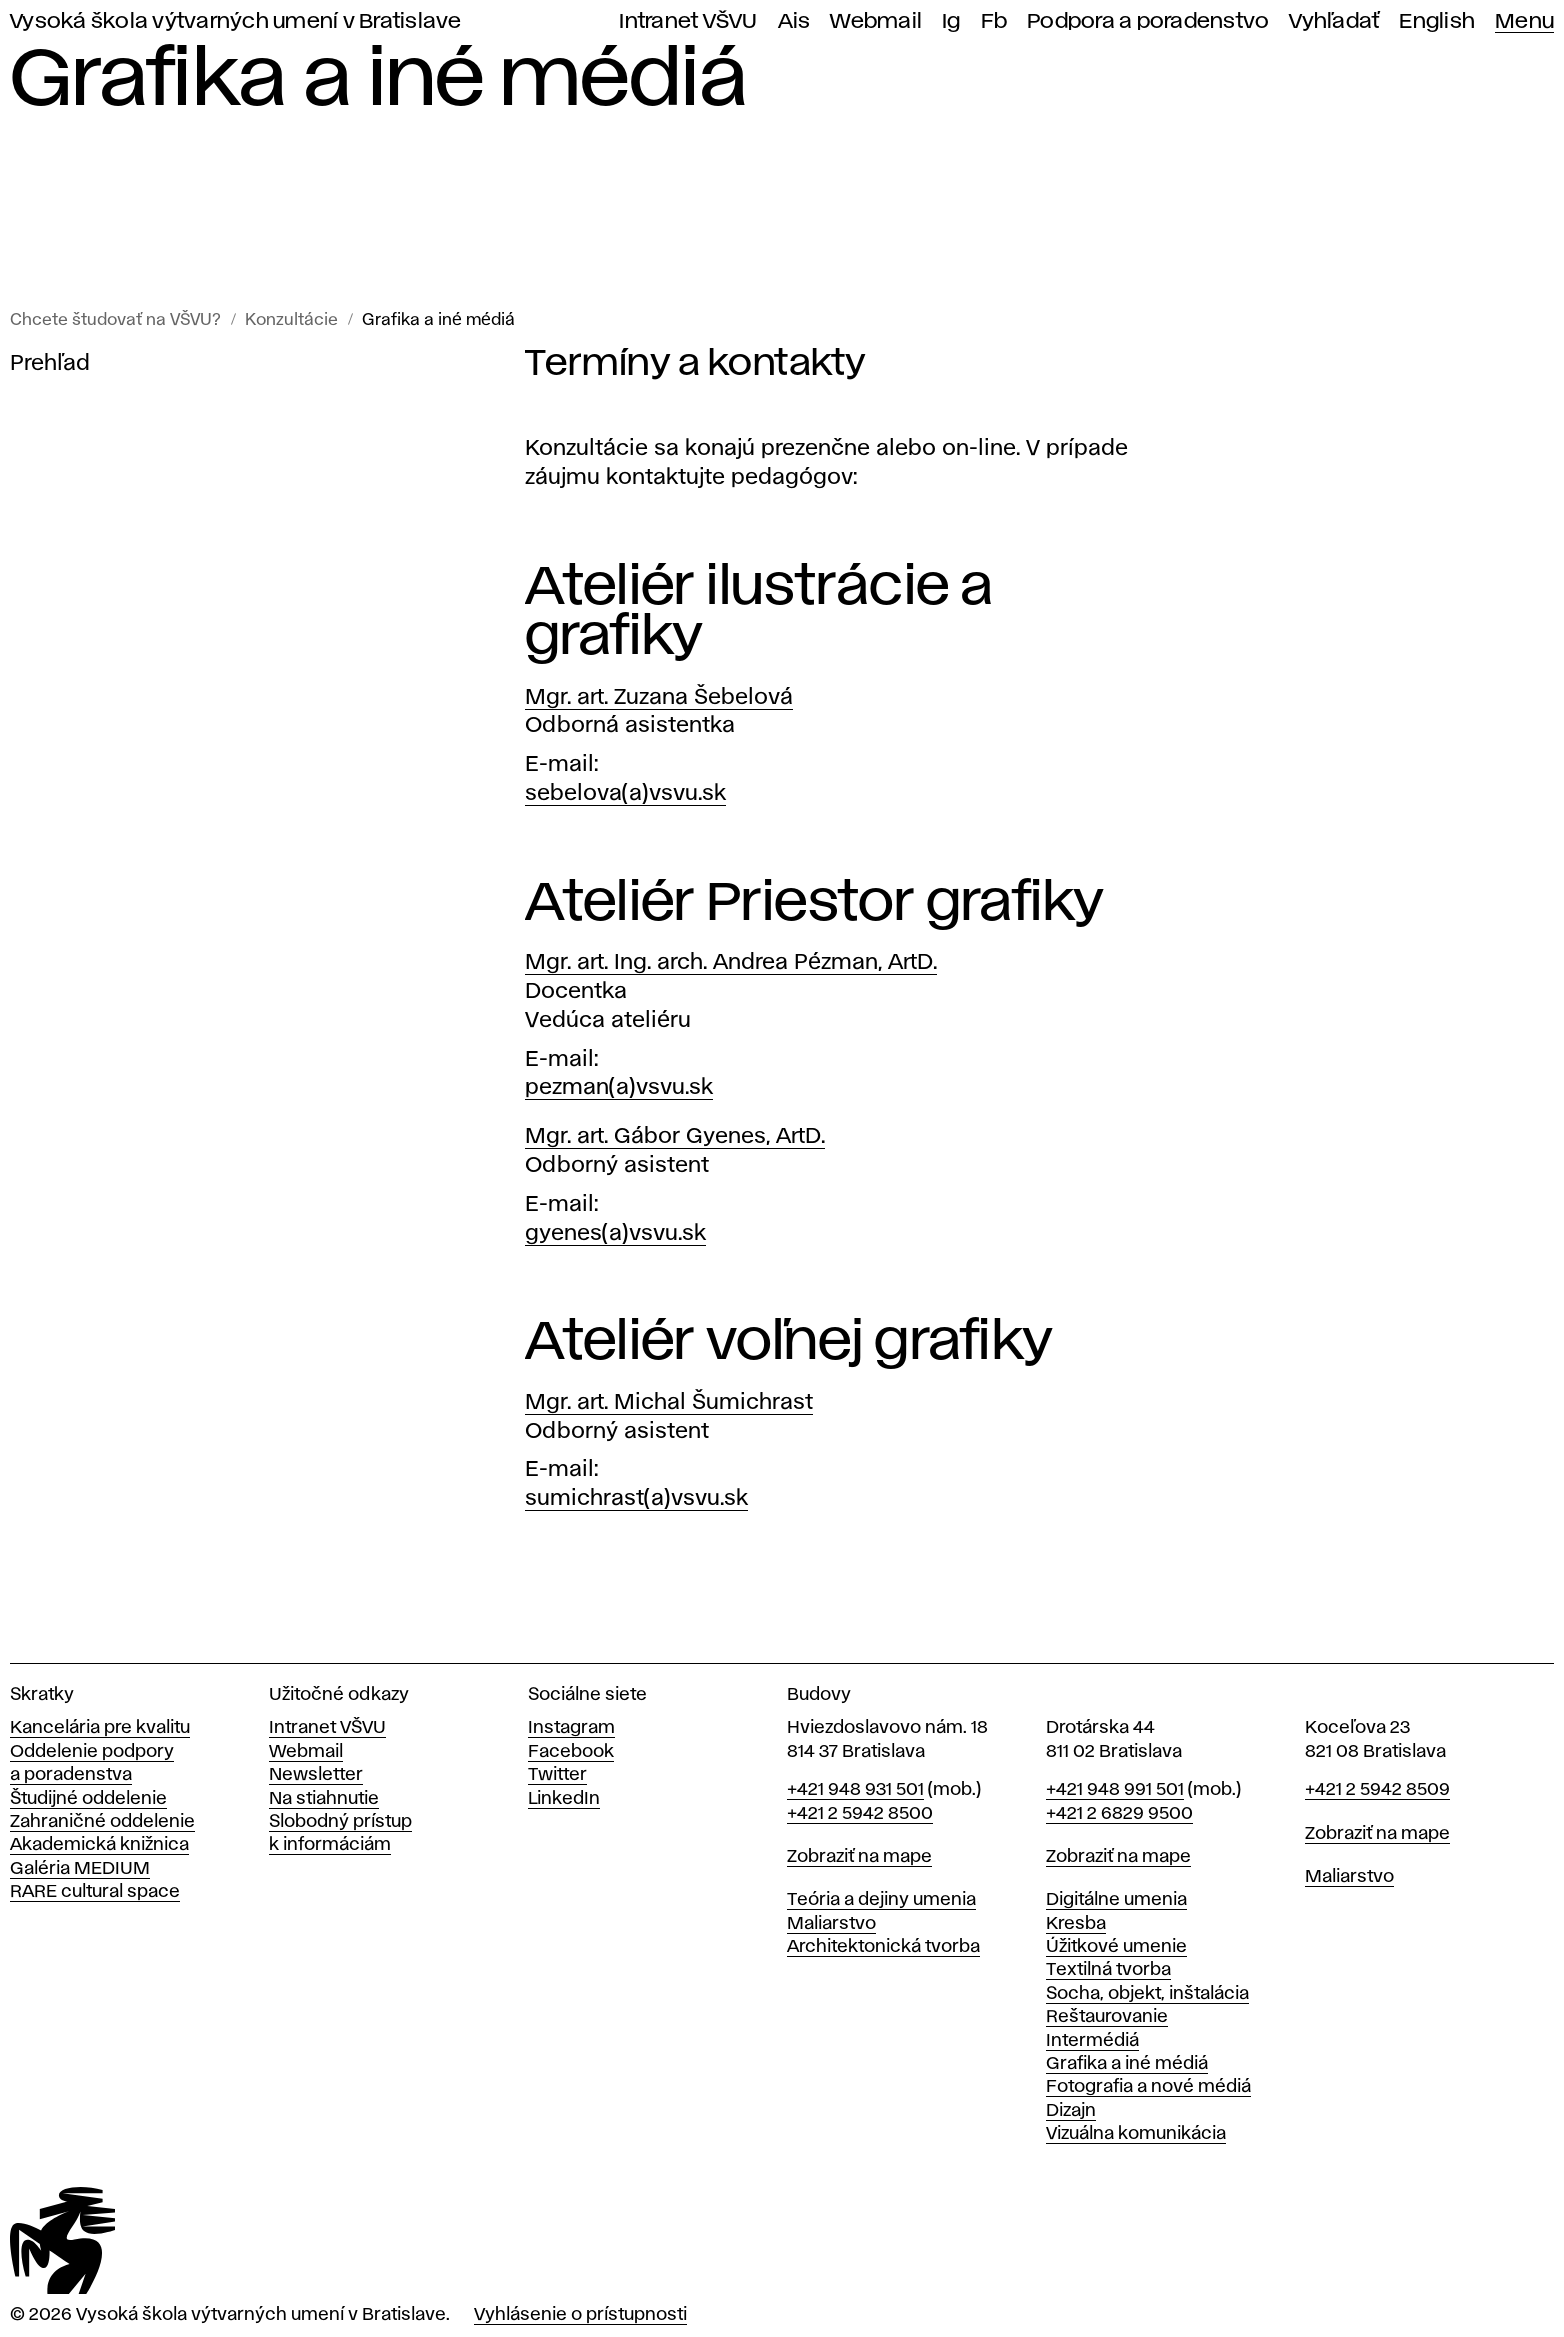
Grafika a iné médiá (438, 320)
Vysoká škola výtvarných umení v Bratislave (236, 21)
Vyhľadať (1334, 21)
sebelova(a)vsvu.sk (625, 794)
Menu (1524, 21)
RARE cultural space (95, 1892)
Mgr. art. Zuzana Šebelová (659, 698)
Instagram (571, 1728)
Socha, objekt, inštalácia (1147, 1994)
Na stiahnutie (324, 1799)
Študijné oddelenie (88, 1799)
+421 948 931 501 (855, 1790)
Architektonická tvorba (883, 1947)
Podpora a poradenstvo (1148, 21)
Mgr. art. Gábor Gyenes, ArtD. (675, 1137)
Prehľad (50, 364)
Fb (994, 21)
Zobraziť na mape (859, 1857)
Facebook (571, 1752)
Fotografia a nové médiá (1148, 2087)
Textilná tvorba (1108, 1970)
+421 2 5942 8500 (860, 1814)
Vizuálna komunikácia (1136, 2134)
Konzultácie (291, 320)
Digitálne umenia (1116, 1900)
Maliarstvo (831, 1924)
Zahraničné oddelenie (102, 1822)
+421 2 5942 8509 (1377, 1790)
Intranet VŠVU (688, 21)
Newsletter (316, 1775)
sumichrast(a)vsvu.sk (636, 1499)
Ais (794, 21)
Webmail (876, 21)
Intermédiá (1092, 2041)
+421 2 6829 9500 (1119, 1814)
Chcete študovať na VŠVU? (115, 320)
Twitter (557, 1775)
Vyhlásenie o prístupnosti (580, 2315)
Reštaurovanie (1107, 2017)
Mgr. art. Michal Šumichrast (669, 1403)
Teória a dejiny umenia (881, 1900)
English (1437, 21)
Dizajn (1071, 2111)
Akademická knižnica (99, 1845)
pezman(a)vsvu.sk (619, 1088)
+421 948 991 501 (1115, 1790)
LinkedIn (564, 1799)
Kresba (1076, 1924)
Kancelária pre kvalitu (100, 1728)
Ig (951, 21)
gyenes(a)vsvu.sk (615, 1234)
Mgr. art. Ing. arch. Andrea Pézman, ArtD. (731, 963)
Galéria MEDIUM (80, 1869)
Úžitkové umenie (1116, 1947)
